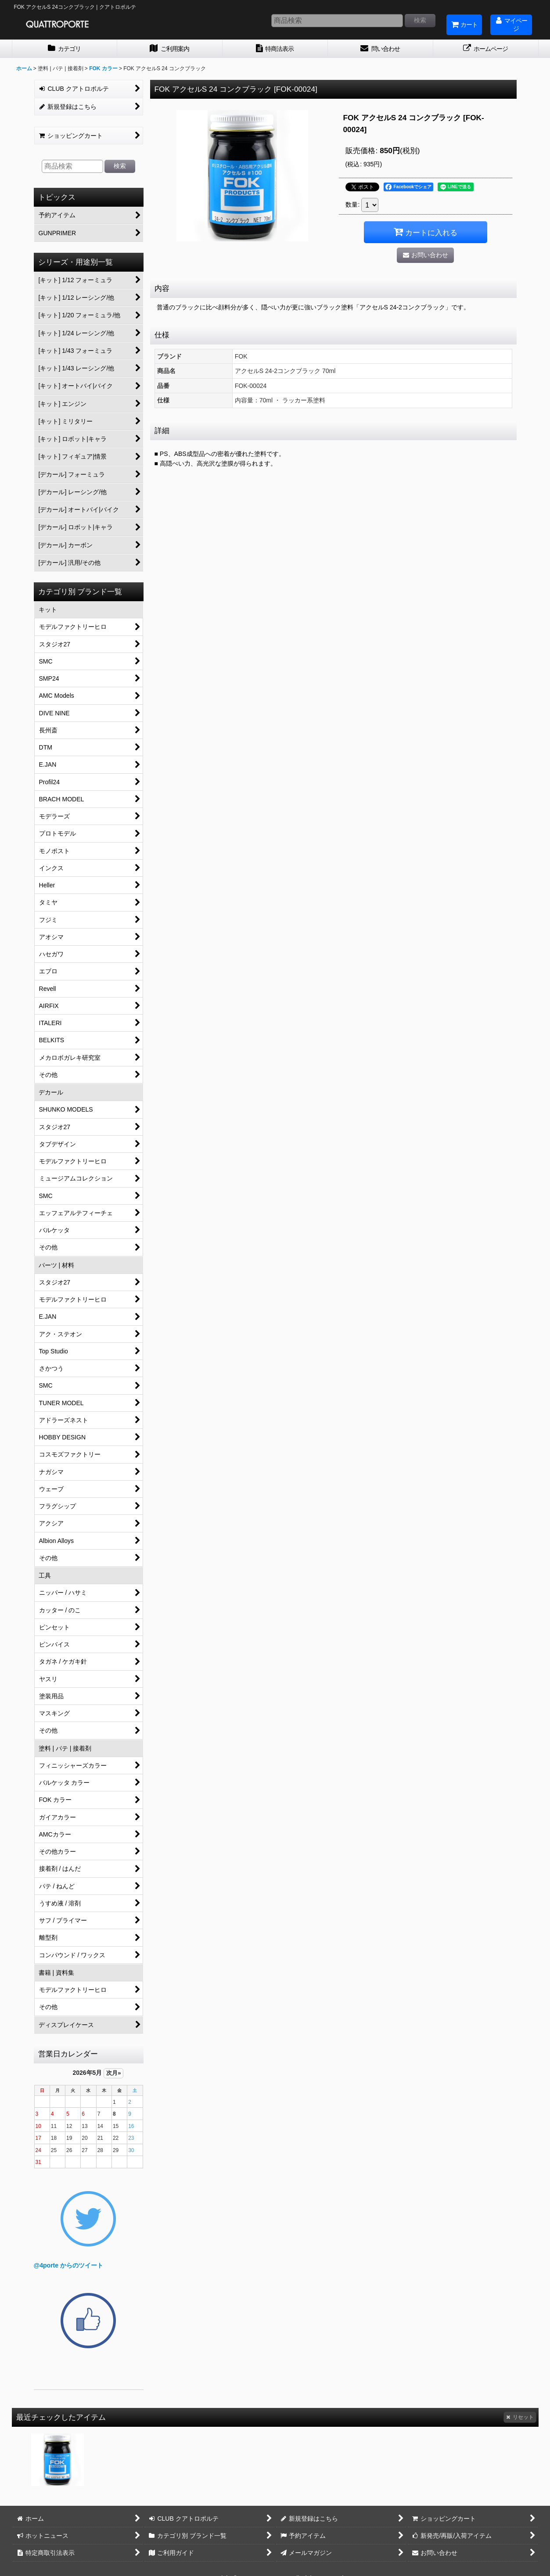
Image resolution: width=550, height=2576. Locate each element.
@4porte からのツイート (68, 2265)
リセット (520, 2417)
